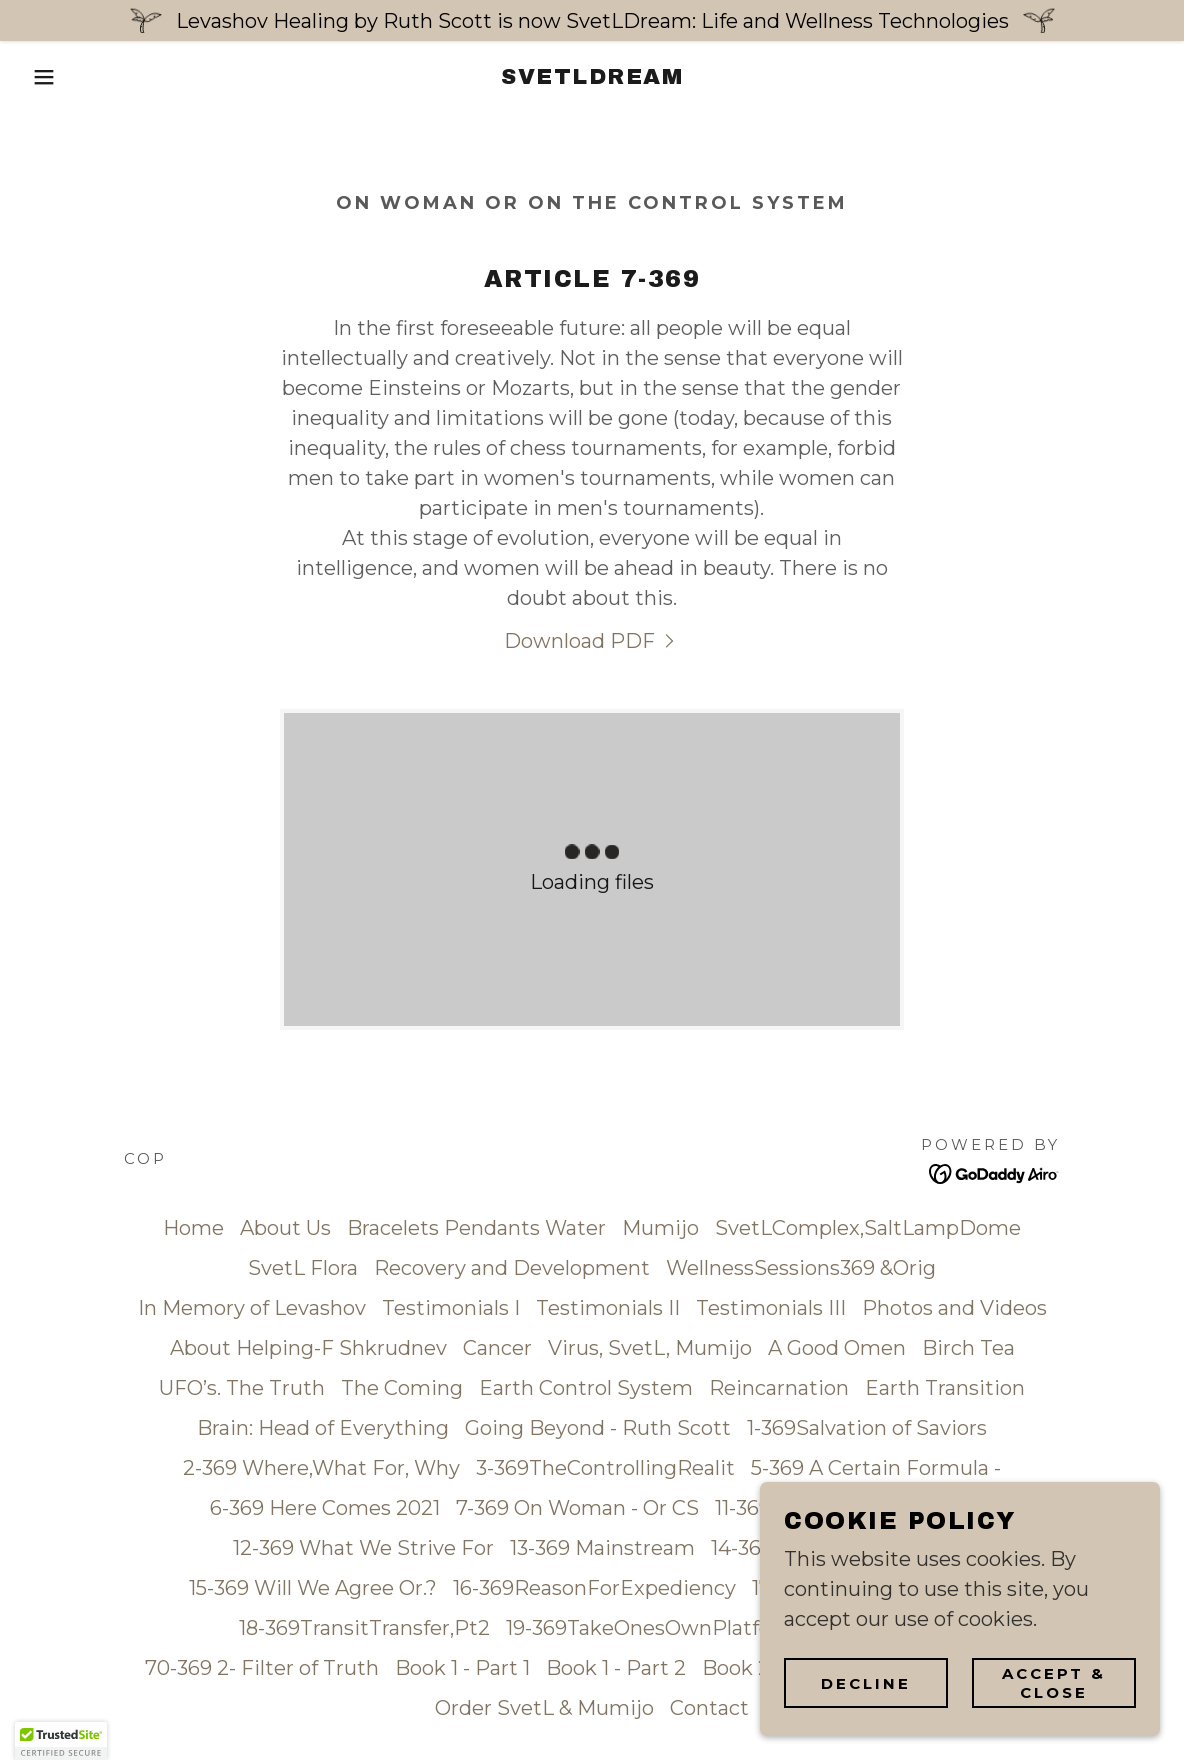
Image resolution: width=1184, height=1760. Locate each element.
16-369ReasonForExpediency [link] (594, 1588)
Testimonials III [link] (771, 1308)
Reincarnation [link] (779, 1388)
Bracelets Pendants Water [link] (476, 1228)
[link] (592, 77)
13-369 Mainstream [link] (602, 1548)
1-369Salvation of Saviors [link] (867, 1428)
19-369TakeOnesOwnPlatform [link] (653, 1628)
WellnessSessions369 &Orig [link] (801, 1268)
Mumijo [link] (660, 1228)
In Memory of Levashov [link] (252, 1308)
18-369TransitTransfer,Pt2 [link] (364, 1628)
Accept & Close (1054, 1683)
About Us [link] (285, 1228)
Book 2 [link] (736, 1668)
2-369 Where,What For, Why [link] (321, 1468)
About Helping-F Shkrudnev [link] (308, 1348)
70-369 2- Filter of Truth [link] (262, 1668)
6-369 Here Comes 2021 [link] (325, 1508)
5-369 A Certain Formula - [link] (876, 1468)
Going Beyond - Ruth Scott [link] (598, 1428)
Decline (866, 1683)
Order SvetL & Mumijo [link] (544, 1708)
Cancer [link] (497, 1348)
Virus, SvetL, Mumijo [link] (650, 1348)
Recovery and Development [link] (512, 1268)
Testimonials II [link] (608, 1308)
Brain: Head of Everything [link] (323, 1428)
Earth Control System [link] (586, 1388)
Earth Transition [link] (945, 1388)
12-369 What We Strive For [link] (363, 1548)
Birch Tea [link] (968, 1348)
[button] (59, 77)
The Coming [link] (402, 1388)
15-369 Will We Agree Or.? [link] (313, 1588)
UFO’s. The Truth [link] (242, 1388)
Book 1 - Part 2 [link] (616, 1668)
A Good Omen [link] (837, 1348)
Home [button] (193, 1228)
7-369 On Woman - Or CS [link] (577, 1508)
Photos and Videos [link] (954, 1308)
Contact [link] (709, 1708)
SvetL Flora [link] (303, 1268)
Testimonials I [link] (451, 1308)
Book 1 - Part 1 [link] (462, 1668)
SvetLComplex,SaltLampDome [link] (868, 1228)
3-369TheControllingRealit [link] (605, 1468)
